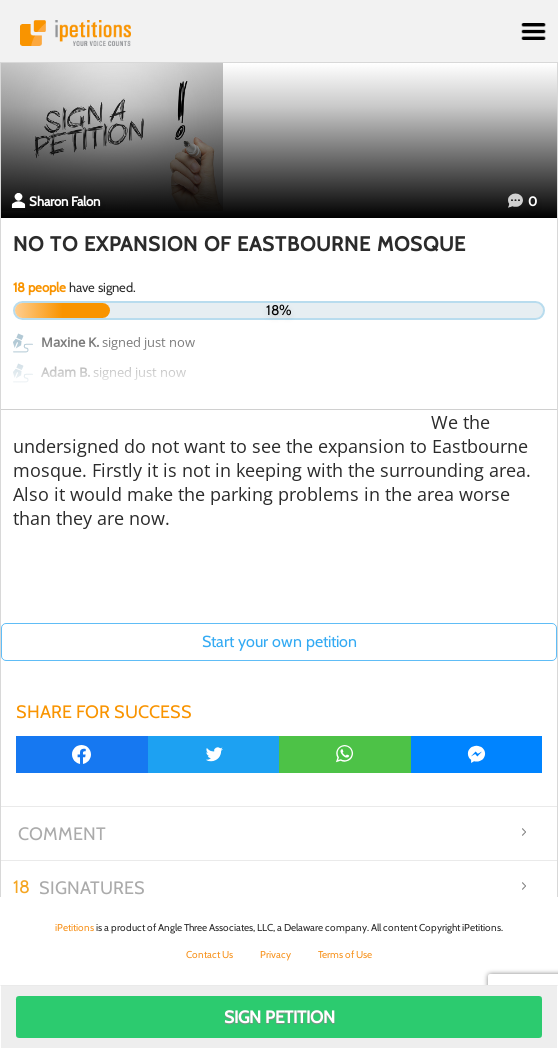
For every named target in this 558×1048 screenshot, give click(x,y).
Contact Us (209, 954)
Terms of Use (345, 954)
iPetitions (279, 33)
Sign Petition (279, 1017)
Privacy (275, 954)
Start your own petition (279, 641)
